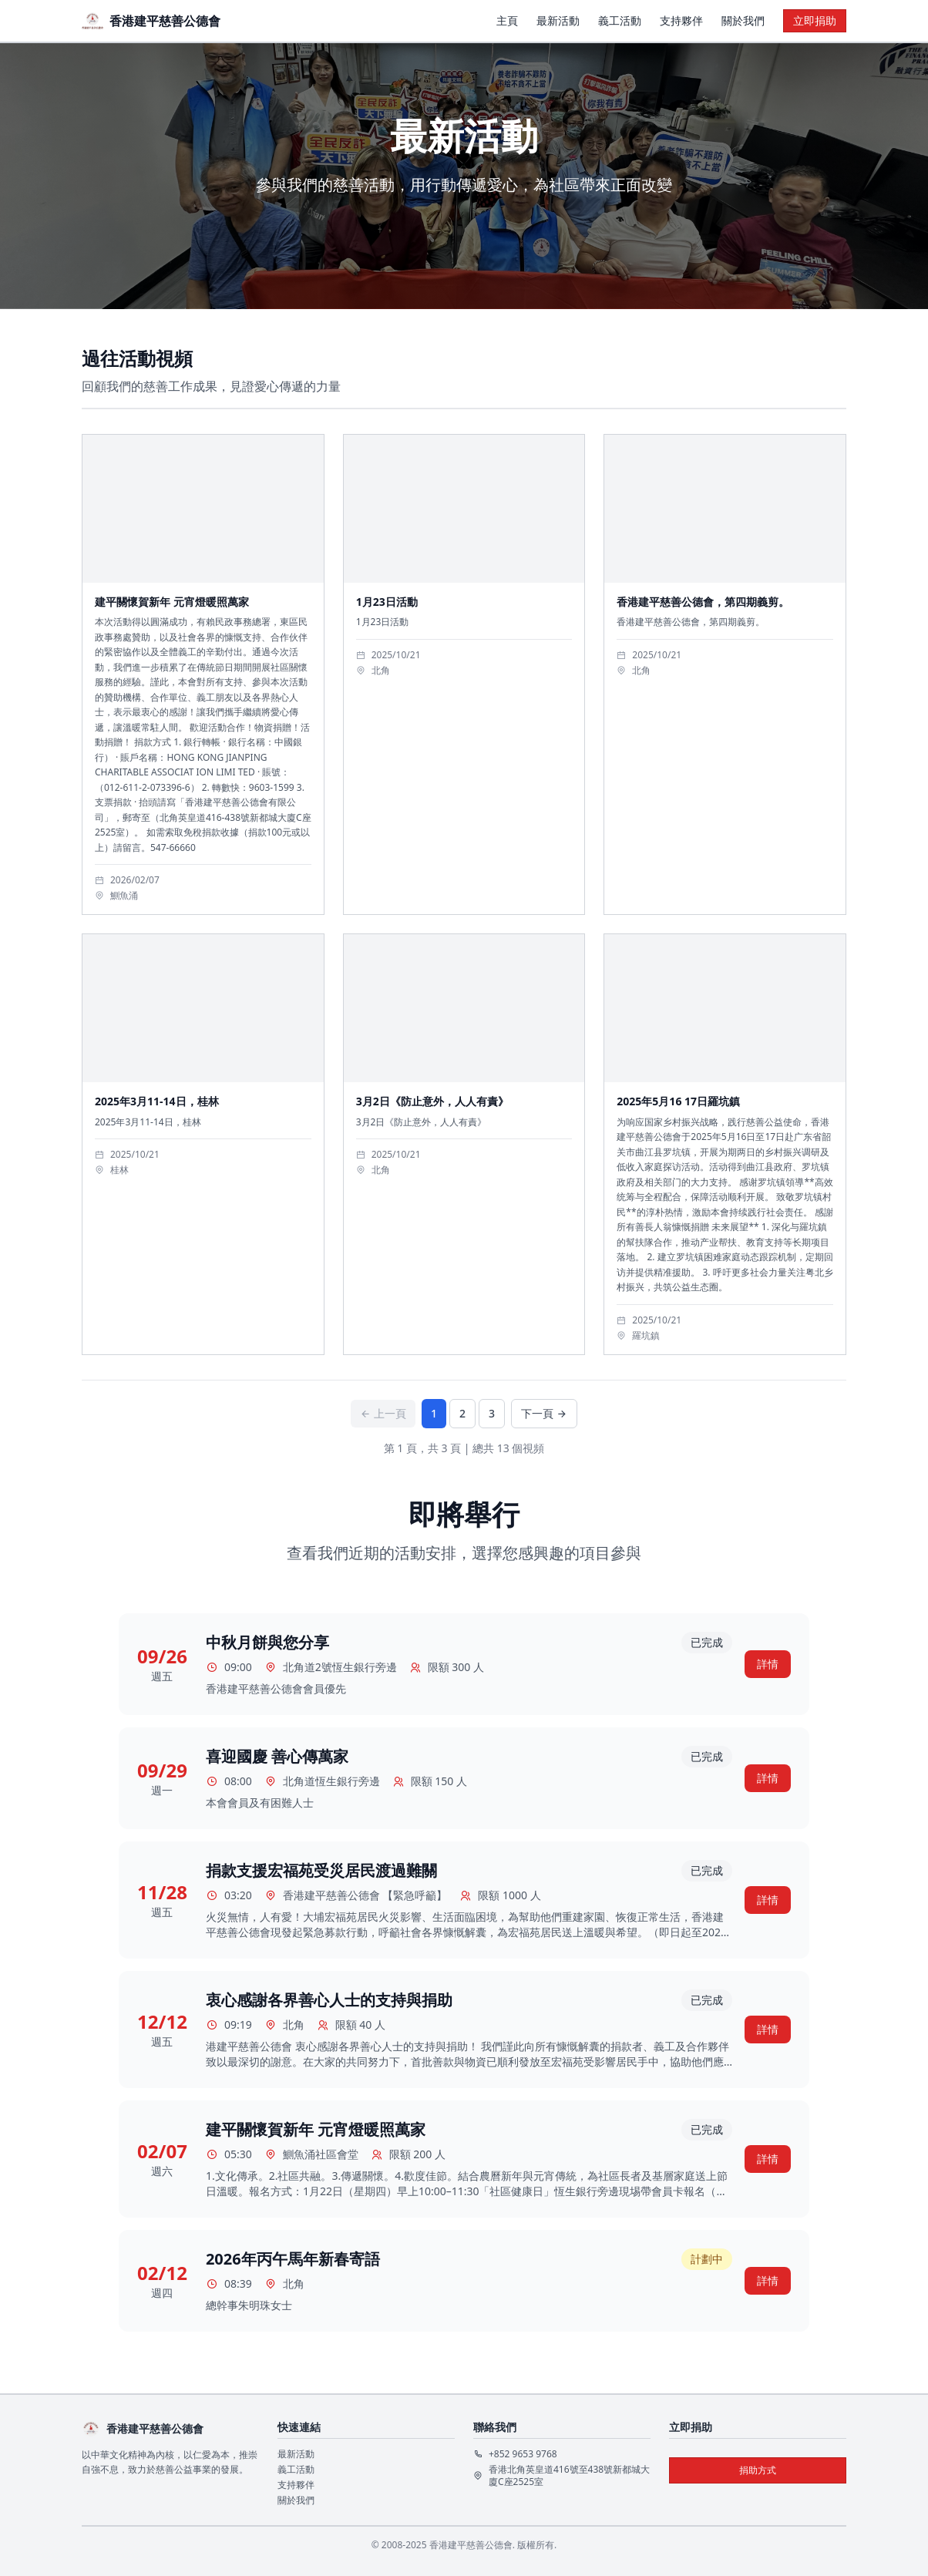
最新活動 (558, 20)
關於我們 (743, 20)
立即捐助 (814, 20)
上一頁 (383, 1413)
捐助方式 (757, 2470)
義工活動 (619, 20)
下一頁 (544, 1413)
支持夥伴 (681, 20)
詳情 (767, 1663)
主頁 (507, 20)
